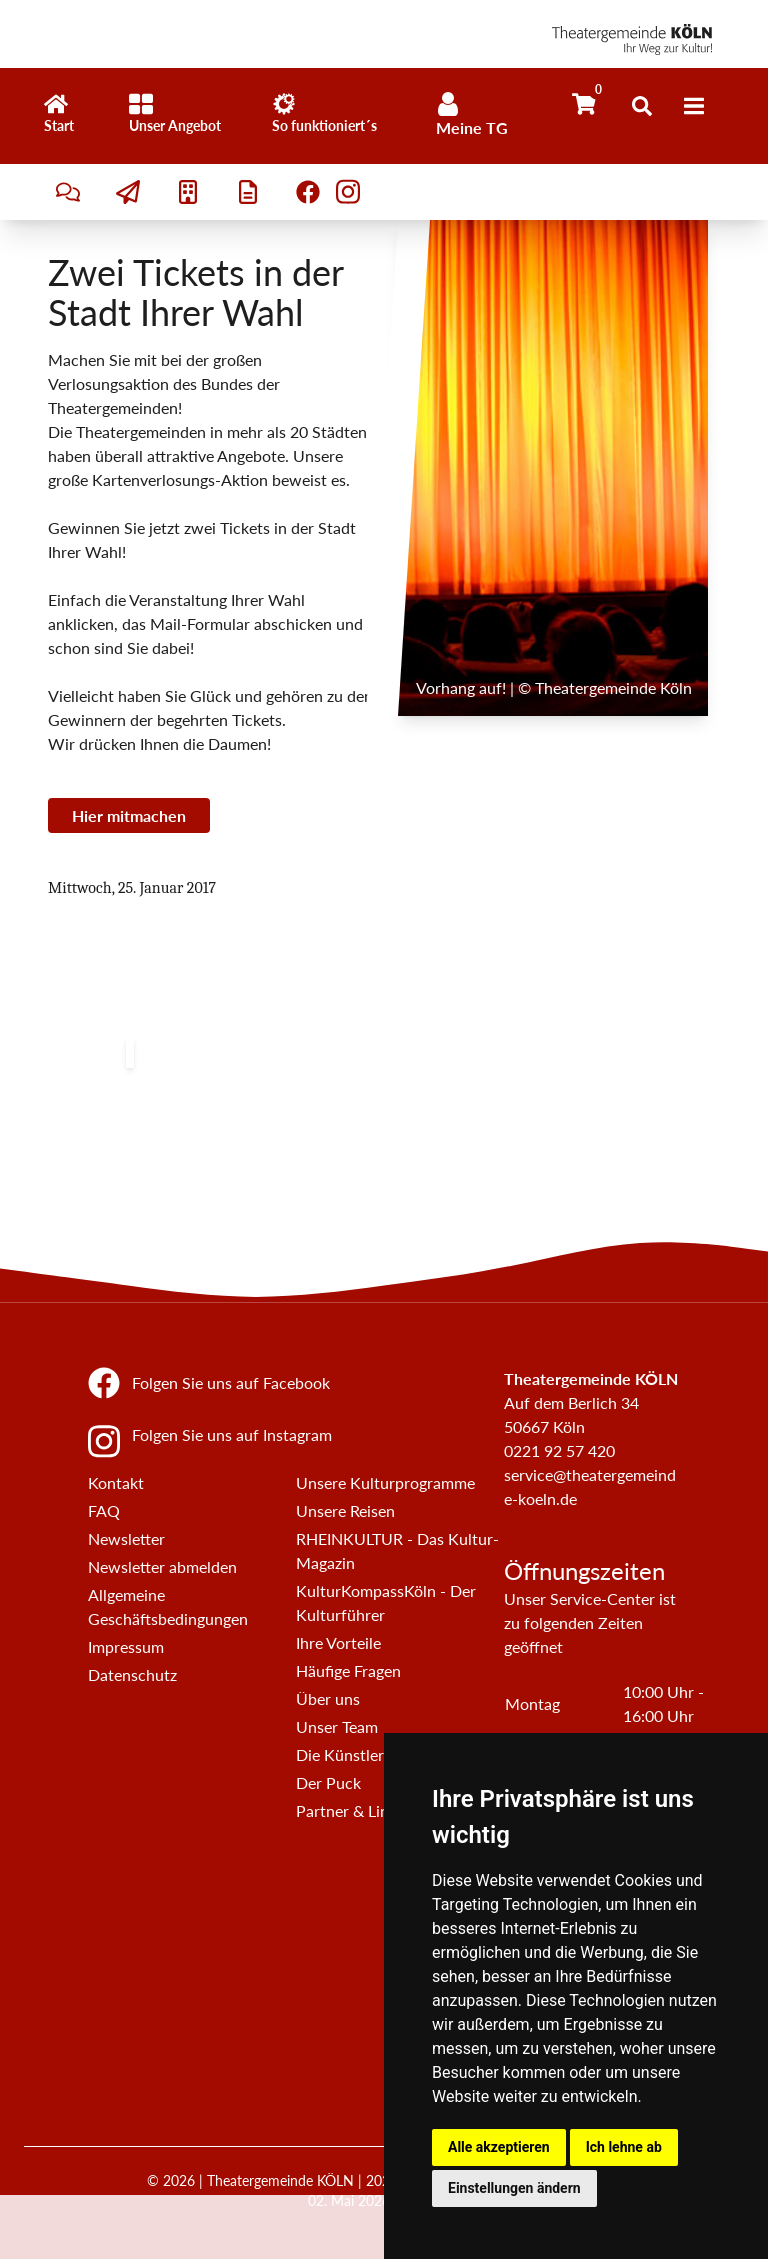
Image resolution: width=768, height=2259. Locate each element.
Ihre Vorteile (338, 1642)
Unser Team (337, 1726)
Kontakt (116, 1482)
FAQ (104, 1510)
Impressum (126, 1646)
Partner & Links (350, 1810)
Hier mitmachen (129, 815)
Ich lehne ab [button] (624, 2147)
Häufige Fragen (348, 1670)
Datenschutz (132, 1674)
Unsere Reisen (345, 1510)
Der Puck (328, 1782)
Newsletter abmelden (162, 1566)
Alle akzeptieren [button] (499, 2147)
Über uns (328, 1698)
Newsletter (126, 1538)
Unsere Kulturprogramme (385, 1482)
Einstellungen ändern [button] (514, 2188)
